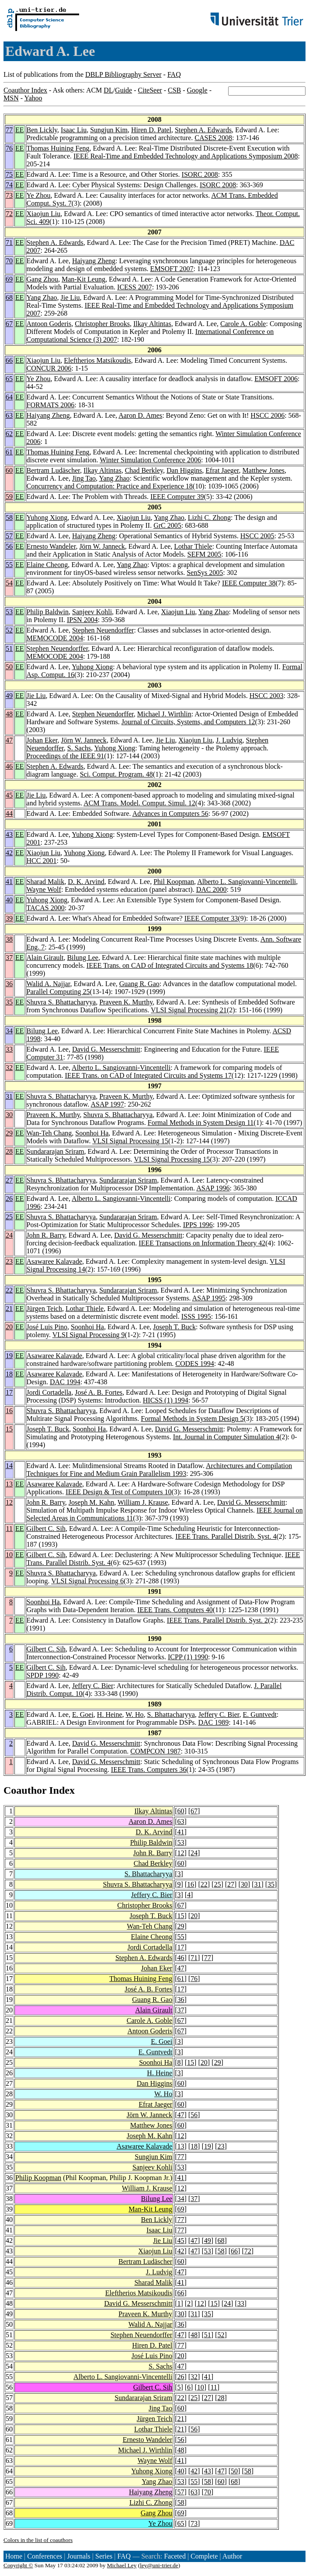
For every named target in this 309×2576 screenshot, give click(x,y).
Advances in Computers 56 (170, 813)
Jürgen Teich (44, 1308)
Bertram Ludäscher (53, 470)
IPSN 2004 (82, 619)
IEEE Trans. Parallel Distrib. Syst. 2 (217, 1620)
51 (9, 648)
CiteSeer (150, 90)
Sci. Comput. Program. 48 (116, 774)
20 (9, 1327)
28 (9, 1151)
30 (9, 1114)
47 (9, 740)
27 (9, 1180)
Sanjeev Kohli (92, 612)
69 (9, 279)
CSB (174, 90)
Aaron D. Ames (140, 415)
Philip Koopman (38, 2177)
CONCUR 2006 (49, 368)
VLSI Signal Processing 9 (88, 1334)
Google (197, 90)
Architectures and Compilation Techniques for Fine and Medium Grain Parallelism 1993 (159, 1469)
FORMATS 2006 (51, 405)
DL (108, 90)
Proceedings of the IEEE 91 (65, 756)
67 (9, 323)
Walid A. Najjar (48, 983)
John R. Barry (46, 1235)
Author (232, 2556)
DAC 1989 (213, 1722)
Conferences (44, 2556)
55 (9, 564)
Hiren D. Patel (151, 130)
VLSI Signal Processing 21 (189, 1010)
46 (9, 766)
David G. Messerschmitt (106, 1049)
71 (9, 242)
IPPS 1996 (198, 1224)
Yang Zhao (42, 297)
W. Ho (134, 1714)
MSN (11, 98)
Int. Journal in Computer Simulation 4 (226, 1437)
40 (9, 900)
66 (9, 360)
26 (9, 1198)
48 (9, 714)
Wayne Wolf (44, 889)
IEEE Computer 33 (211, 918)
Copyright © (18, 2565)
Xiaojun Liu (44, 213)
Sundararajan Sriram (55, 1151)
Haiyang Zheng (93, 261)
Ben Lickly (42, 130)
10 (9, 1554)
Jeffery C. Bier (92, 1685)
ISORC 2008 (200, 174)
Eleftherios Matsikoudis (97, 360)
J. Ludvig (229, 740)
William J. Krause (143, 1502)
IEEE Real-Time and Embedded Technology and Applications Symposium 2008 (185, 156)
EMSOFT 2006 (276, 378)
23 (9, 1261)
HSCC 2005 (257, 536)
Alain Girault (45, 957)
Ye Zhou (39, 195)
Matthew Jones (264, 470)
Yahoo (33, 98)
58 (9, 517)
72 (9, 213)
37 (9, 957)
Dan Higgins (184, 470)
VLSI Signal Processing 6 (87, 1581)
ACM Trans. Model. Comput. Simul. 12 (139, 803)
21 (9, 1308)
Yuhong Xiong (47, 517)
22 (9, 1290)
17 (9, 1392)
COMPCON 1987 (155, 1751)
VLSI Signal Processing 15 (130, 1141)
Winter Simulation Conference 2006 (150, 460)
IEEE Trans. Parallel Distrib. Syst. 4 (225, 1536)
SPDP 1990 (43, 1675)
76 (9, 148)
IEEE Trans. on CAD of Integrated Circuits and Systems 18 (170, 965)
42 (9, 852)
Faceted (175, 2556)
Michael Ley (122, 2565)
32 (9, 1067)
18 (9, 1374)
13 (9, 1484)
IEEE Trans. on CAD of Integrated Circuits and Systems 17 (148, 1075)
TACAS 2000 (46, 907)
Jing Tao (84, 478)
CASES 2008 (213, 137)
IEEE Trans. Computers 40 (174, 1609)
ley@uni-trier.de (159, 2565)
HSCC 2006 (267, 415)
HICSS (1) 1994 (165, 1400)
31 (9, 1096)
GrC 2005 (167, 525)
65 (9, 378)
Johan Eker (42, 740)
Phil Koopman (173, 881)
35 (9, 1002)
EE (19, 130)
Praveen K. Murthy (126, 1002)
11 (9, 1528)
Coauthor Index (25, 90)
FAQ (174, 74)
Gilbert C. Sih (46, 1528)
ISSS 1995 (196, 1316)
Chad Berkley (144, 470)
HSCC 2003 (267, 695)
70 (9, 261)
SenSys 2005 (205, 572)
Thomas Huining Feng (58, 148)
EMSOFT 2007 (172, 268)
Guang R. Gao (139, 983)
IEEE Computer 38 (249, 583)
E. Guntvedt (260, 1714)
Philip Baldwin (48, 612)
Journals (78, 2556)
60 (9, 470)
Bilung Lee (82, 957)
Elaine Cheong (47, 564)
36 (9, 983)
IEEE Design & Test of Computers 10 (118, 1492)
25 (9, 1217)
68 (9, 297)
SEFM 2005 (204, 554)
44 (9, 813)
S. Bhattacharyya (171, 1714)
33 (9, 1049)
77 (9, 130)
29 (9, 1133)
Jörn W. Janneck (102, 546)
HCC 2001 (42, 860)
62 (9, 433)
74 (9, 185)
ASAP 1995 (209, 1298)
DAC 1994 (65, 1382)
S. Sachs (79, 748)
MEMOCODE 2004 (55, 638)
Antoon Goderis (49, 323)
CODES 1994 (194, 1363)
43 (9, 834)
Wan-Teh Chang (49, 1133)
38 (9, 939)
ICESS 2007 (134, 287)
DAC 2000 (211, 889)
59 (9, 496)
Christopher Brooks (102, 323)
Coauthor (24, 1790)
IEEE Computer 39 (177, 496)
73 (9, 195)
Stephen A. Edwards (203, 130)
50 (9, 667)
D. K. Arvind (86, 881)
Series (103, 2556)
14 (9, 1465)
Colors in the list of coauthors (38, 2540)
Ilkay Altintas (152, 323)
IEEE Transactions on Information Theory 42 (202, 1243)
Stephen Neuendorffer (103, 630)
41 (9, 881)
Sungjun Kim (109, 130)
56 (9, 546)
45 (9, 795)
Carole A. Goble (243, 323)
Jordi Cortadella (49, 1392)
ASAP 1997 (107, 1104)
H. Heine (109, 1714)
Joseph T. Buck (174, 1327)
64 (9, 397)
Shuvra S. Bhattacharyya (61, 1002)
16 (9, 1410)
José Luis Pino (47, 1327)
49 (9, 695)
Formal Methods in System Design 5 (192, 1418)
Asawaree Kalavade (54, 1261)
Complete (204, 2556)
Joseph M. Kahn (91, 1502)
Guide (123, 90)
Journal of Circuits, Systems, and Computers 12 (188, 722)
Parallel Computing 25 (58, 991)
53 (9, 612)
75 (9, 174)
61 (9, 452)
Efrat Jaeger (222, 470)
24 (9, 1235)
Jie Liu (70, 297)
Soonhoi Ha (91, 1133)
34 (9, 1031)
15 (9, 1429)
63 (9, 415)
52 (9, 630)
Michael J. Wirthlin (164, 714)
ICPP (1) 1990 (188, 1657)
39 (9, 918)
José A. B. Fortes (98, 1392)
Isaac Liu (74, 130)
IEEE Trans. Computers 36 (148, 1769)
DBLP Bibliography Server (123, 74)
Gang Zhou (42, 279)
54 (9, 583)
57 (9, 536)
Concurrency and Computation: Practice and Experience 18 (110, 486)
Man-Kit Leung (83, 279)
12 (9, 1502)
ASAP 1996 (212, 1188)
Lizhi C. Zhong (209, 517)
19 (9, 1355)
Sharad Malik (46, 881)
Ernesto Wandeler (51, 546)
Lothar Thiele (193, 546)
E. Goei (83, 1714)
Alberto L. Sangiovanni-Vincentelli (246, 881)
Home (13, 2556)
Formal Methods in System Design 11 (201, 1122)
